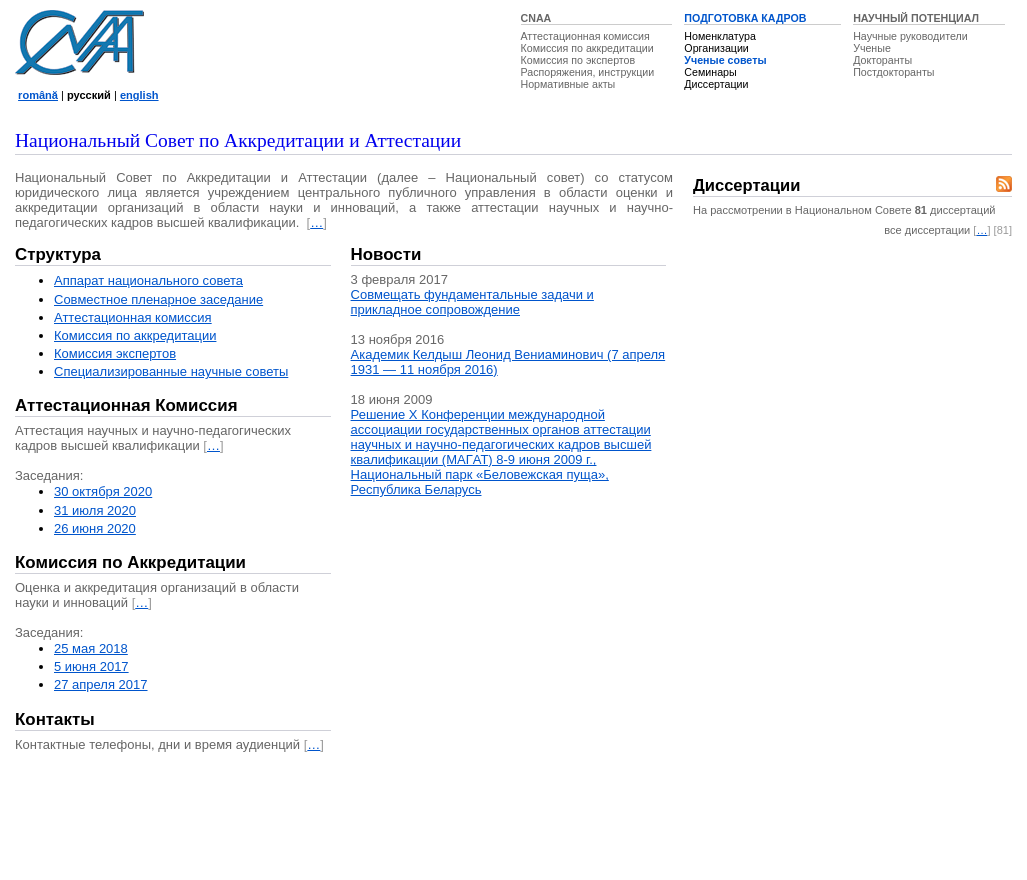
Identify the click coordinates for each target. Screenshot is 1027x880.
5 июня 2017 (91, 666)
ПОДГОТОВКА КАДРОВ (745, 18)
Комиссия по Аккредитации (130, 562)
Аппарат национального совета (148, 280)
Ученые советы (725, 60)
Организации (716, 48)
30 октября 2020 (103, 491)
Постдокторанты (893, 72)
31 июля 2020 (95, 510)
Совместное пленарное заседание (158, 299)
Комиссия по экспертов (578, 60)
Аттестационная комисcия (133, 317)
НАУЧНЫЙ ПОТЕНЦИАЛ (916, 18)
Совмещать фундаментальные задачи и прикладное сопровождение (472, 302)
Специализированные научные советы (171, 371)
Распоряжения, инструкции (588, 72)
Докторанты (882, 60)
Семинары (710, 72)
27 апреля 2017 (101, 684)
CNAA (536, 18)
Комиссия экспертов (115, 353)
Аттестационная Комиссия (126, 405)
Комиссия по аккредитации (587, 48)
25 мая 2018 (91, 648)
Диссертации (716, 84)
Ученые (872, 48)
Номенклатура (720, 36)
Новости (386, 254)
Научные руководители (910, 36)
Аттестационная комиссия (585, 36)
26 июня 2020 (95, 528)
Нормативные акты (568, 84)
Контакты (55, 719)
